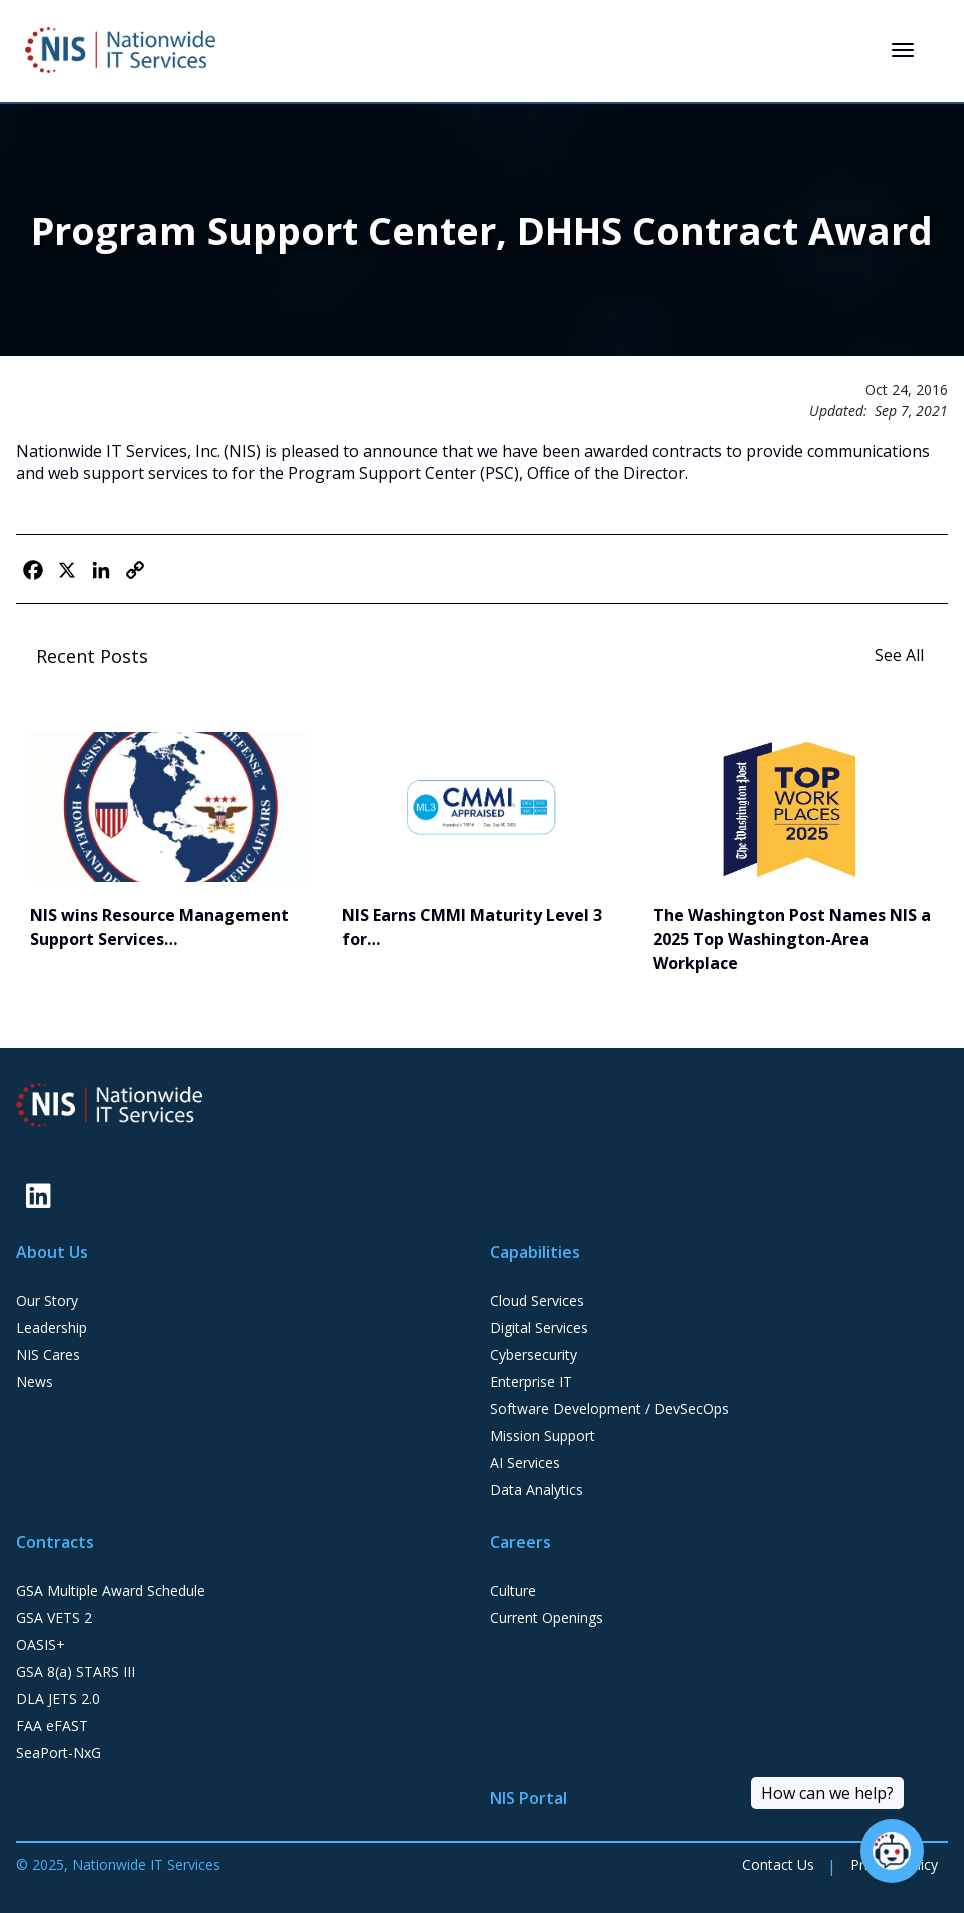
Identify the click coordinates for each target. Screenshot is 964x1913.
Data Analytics (536, 1489)
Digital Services (539, 1327)
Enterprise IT (531, 1381)
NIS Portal (528, 1798)
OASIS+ (40, 1644)
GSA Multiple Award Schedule (110, 1590)
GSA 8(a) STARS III (75, 1671)
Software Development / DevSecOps (609, 1408)
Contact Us (778, 1864)
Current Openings (546, 1617)
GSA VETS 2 (54, 1617)
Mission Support (542, 1435)
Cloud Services (537, 1300)
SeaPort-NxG (58, 1752)
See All (901, 655)
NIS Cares (48, 1354)
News (34, 1381)
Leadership (51, 1327)
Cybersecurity (533, 1354)
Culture (513, 1590)
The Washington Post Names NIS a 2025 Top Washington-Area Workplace (792, 939)
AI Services (525, 1462)
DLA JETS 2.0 (58, 1698)
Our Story (47, 1300)
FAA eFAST (52, 1725)
